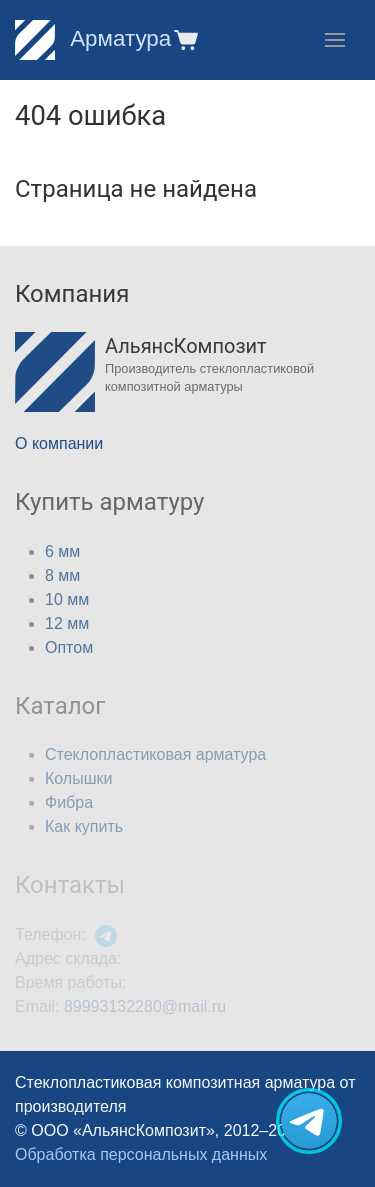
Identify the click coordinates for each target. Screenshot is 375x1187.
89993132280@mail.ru (145, 1006)
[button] (184, 39)
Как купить (84, 826)
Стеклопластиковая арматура (155, 754)
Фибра (69, 802)
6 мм (62, 551)
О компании (59, 443)
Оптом (69, 647)
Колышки (78, 778)
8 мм (62, 575)
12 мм (67, 623)
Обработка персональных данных (141, 1154)
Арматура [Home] (93, 38)
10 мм (67, 599)
